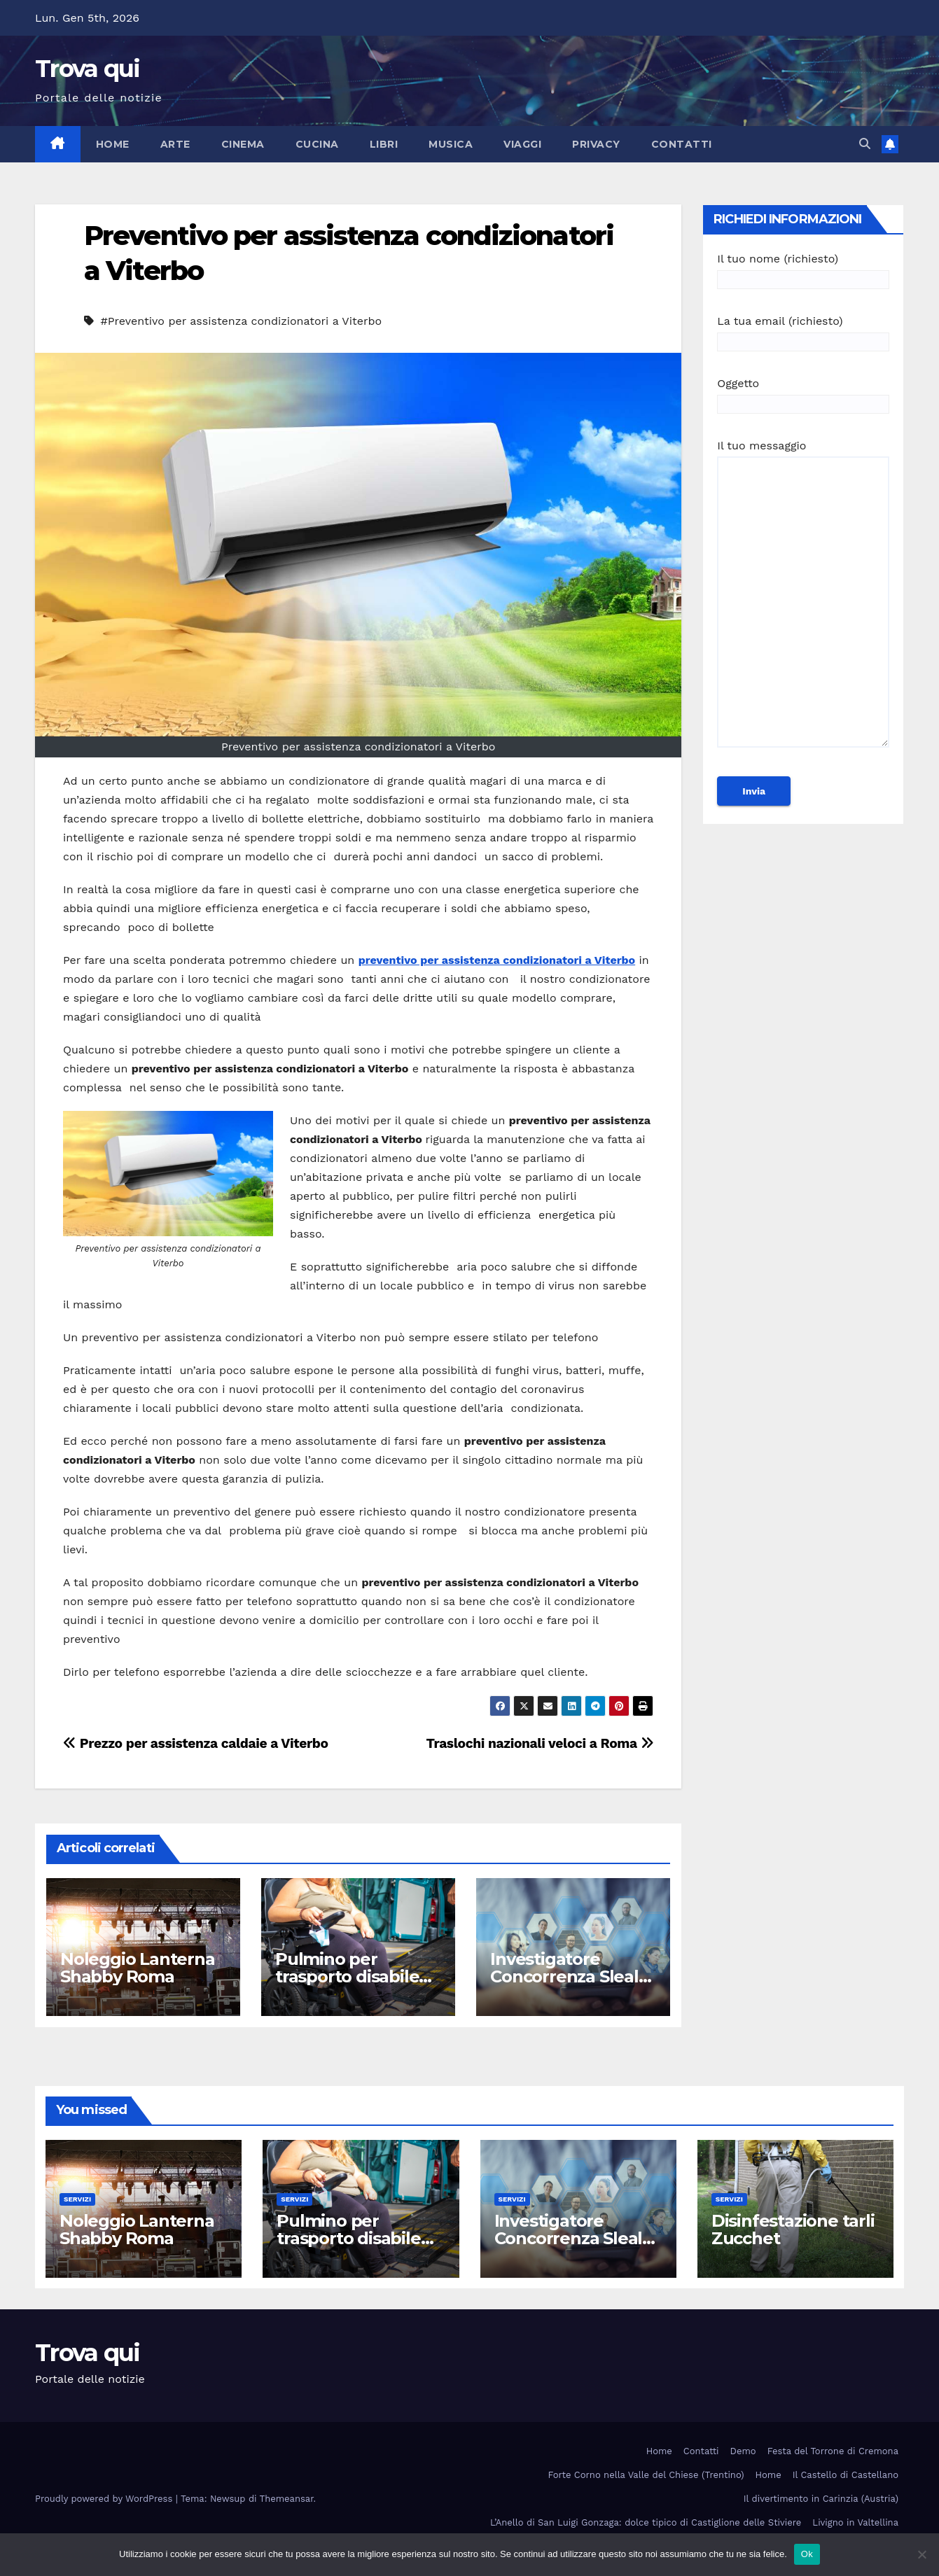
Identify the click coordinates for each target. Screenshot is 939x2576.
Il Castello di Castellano (845, 2475)
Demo (743, 2451)
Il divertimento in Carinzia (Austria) (821, 2498)
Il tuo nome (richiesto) (803, 269)
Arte (175, 144)
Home (113, 144)
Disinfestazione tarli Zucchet (793, 2229)
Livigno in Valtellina (855, 2522)
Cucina (317, 144)
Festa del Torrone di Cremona (832, 2451)
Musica (451, 144)
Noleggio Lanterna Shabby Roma (137, 1968)
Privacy (596, 144)
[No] (921, 2554)
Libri (384, 144)
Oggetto (803, 394)
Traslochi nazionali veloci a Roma (539, 1743)
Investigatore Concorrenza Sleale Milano (569, 1976)
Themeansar (287, 2498)
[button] (864, 143)
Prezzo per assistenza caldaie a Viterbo (195, 1743)
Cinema (243, 144)
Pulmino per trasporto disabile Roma (347, 1976)
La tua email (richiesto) (803, 331)
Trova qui (87, 68)
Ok (807, 2554)
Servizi (77, 2199)
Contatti (681, 144)
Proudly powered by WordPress (105, 2498)
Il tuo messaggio (803, 600)
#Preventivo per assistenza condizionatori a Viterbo (241, 321)
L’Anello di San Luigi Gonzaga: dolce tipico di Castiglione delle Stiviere (645, 2522)
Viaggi (522, 144)
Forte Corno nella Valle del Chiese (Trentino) (646, 2475)
